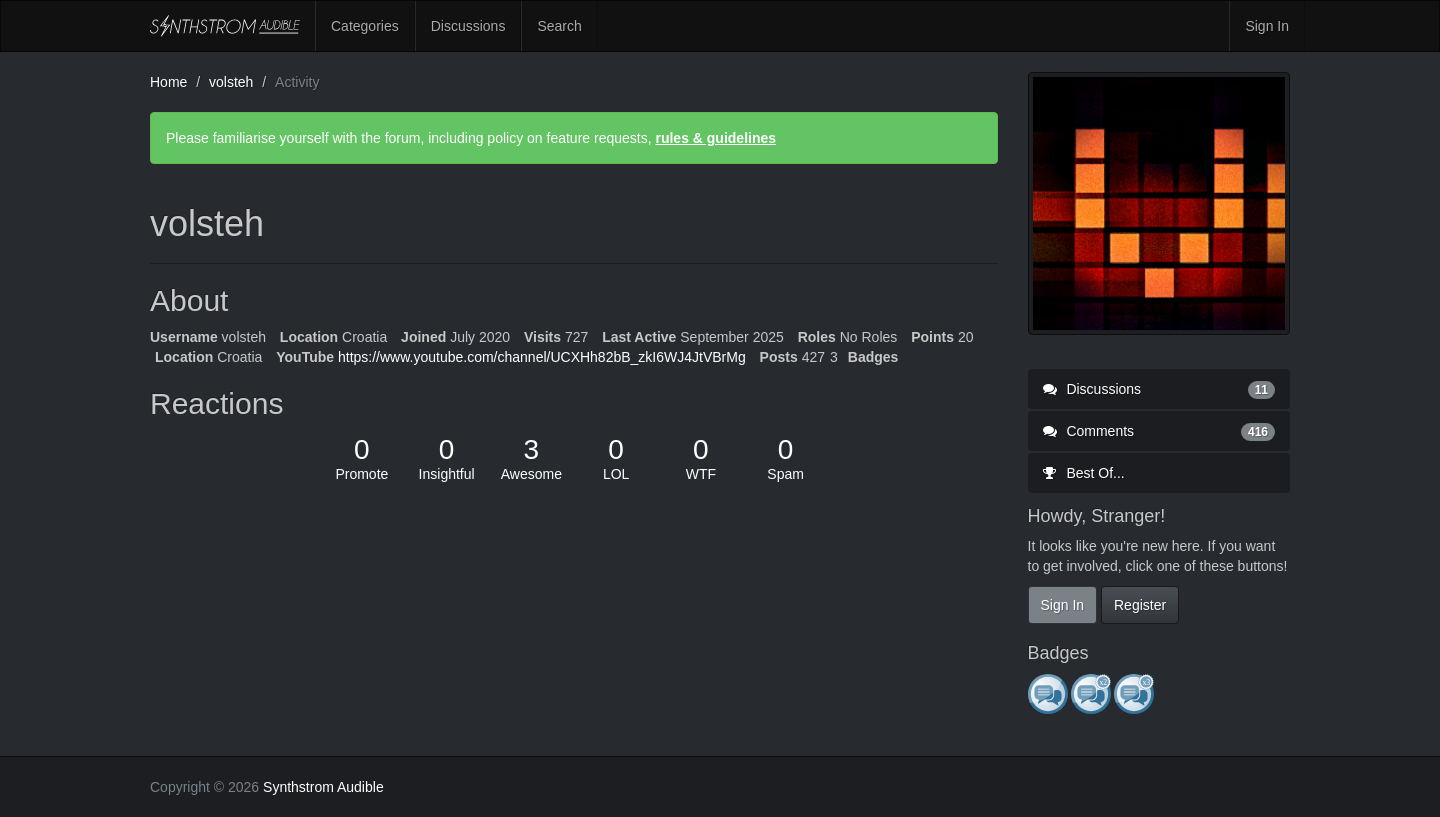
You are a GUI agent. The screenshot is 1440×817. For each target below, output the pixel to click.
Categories (365, 26)
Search (559, 26)
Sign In (1267, 26)
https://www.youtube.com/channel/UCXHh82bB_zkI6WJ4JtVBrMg (542, 357)
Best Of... (1084, 473)
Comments (1159, 431)
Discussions (468, 26)
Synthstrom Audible (225, 26)
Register (1140, 605)
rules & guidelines (715, 138)
